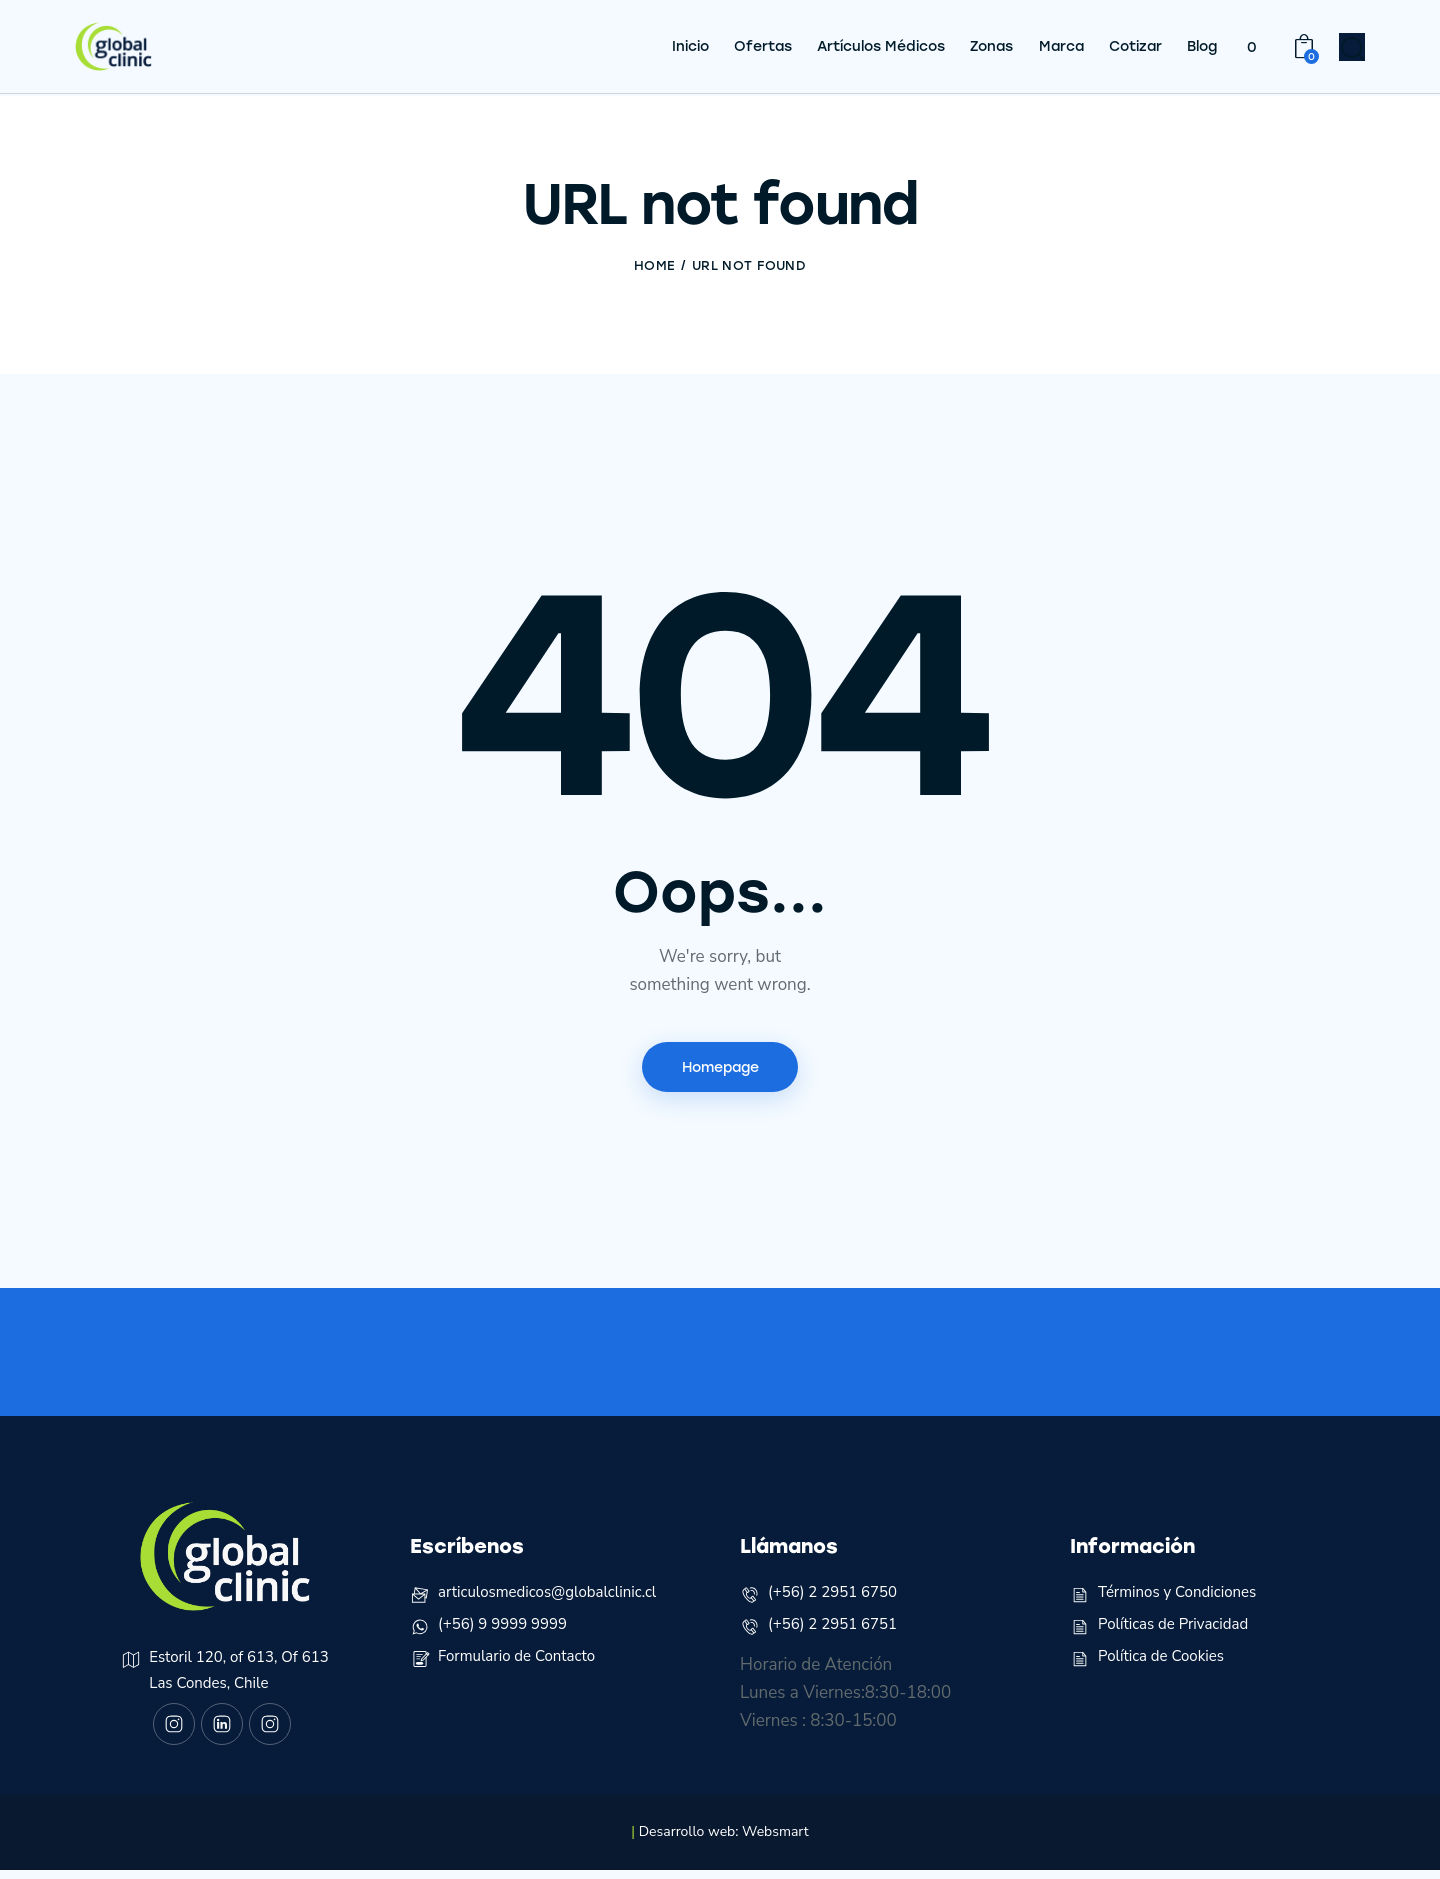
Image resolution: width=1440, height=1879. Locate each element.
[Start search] (1353, 51)
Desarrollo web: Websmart (724, 1840)
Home (654, 265)
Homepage (720, 1068)
